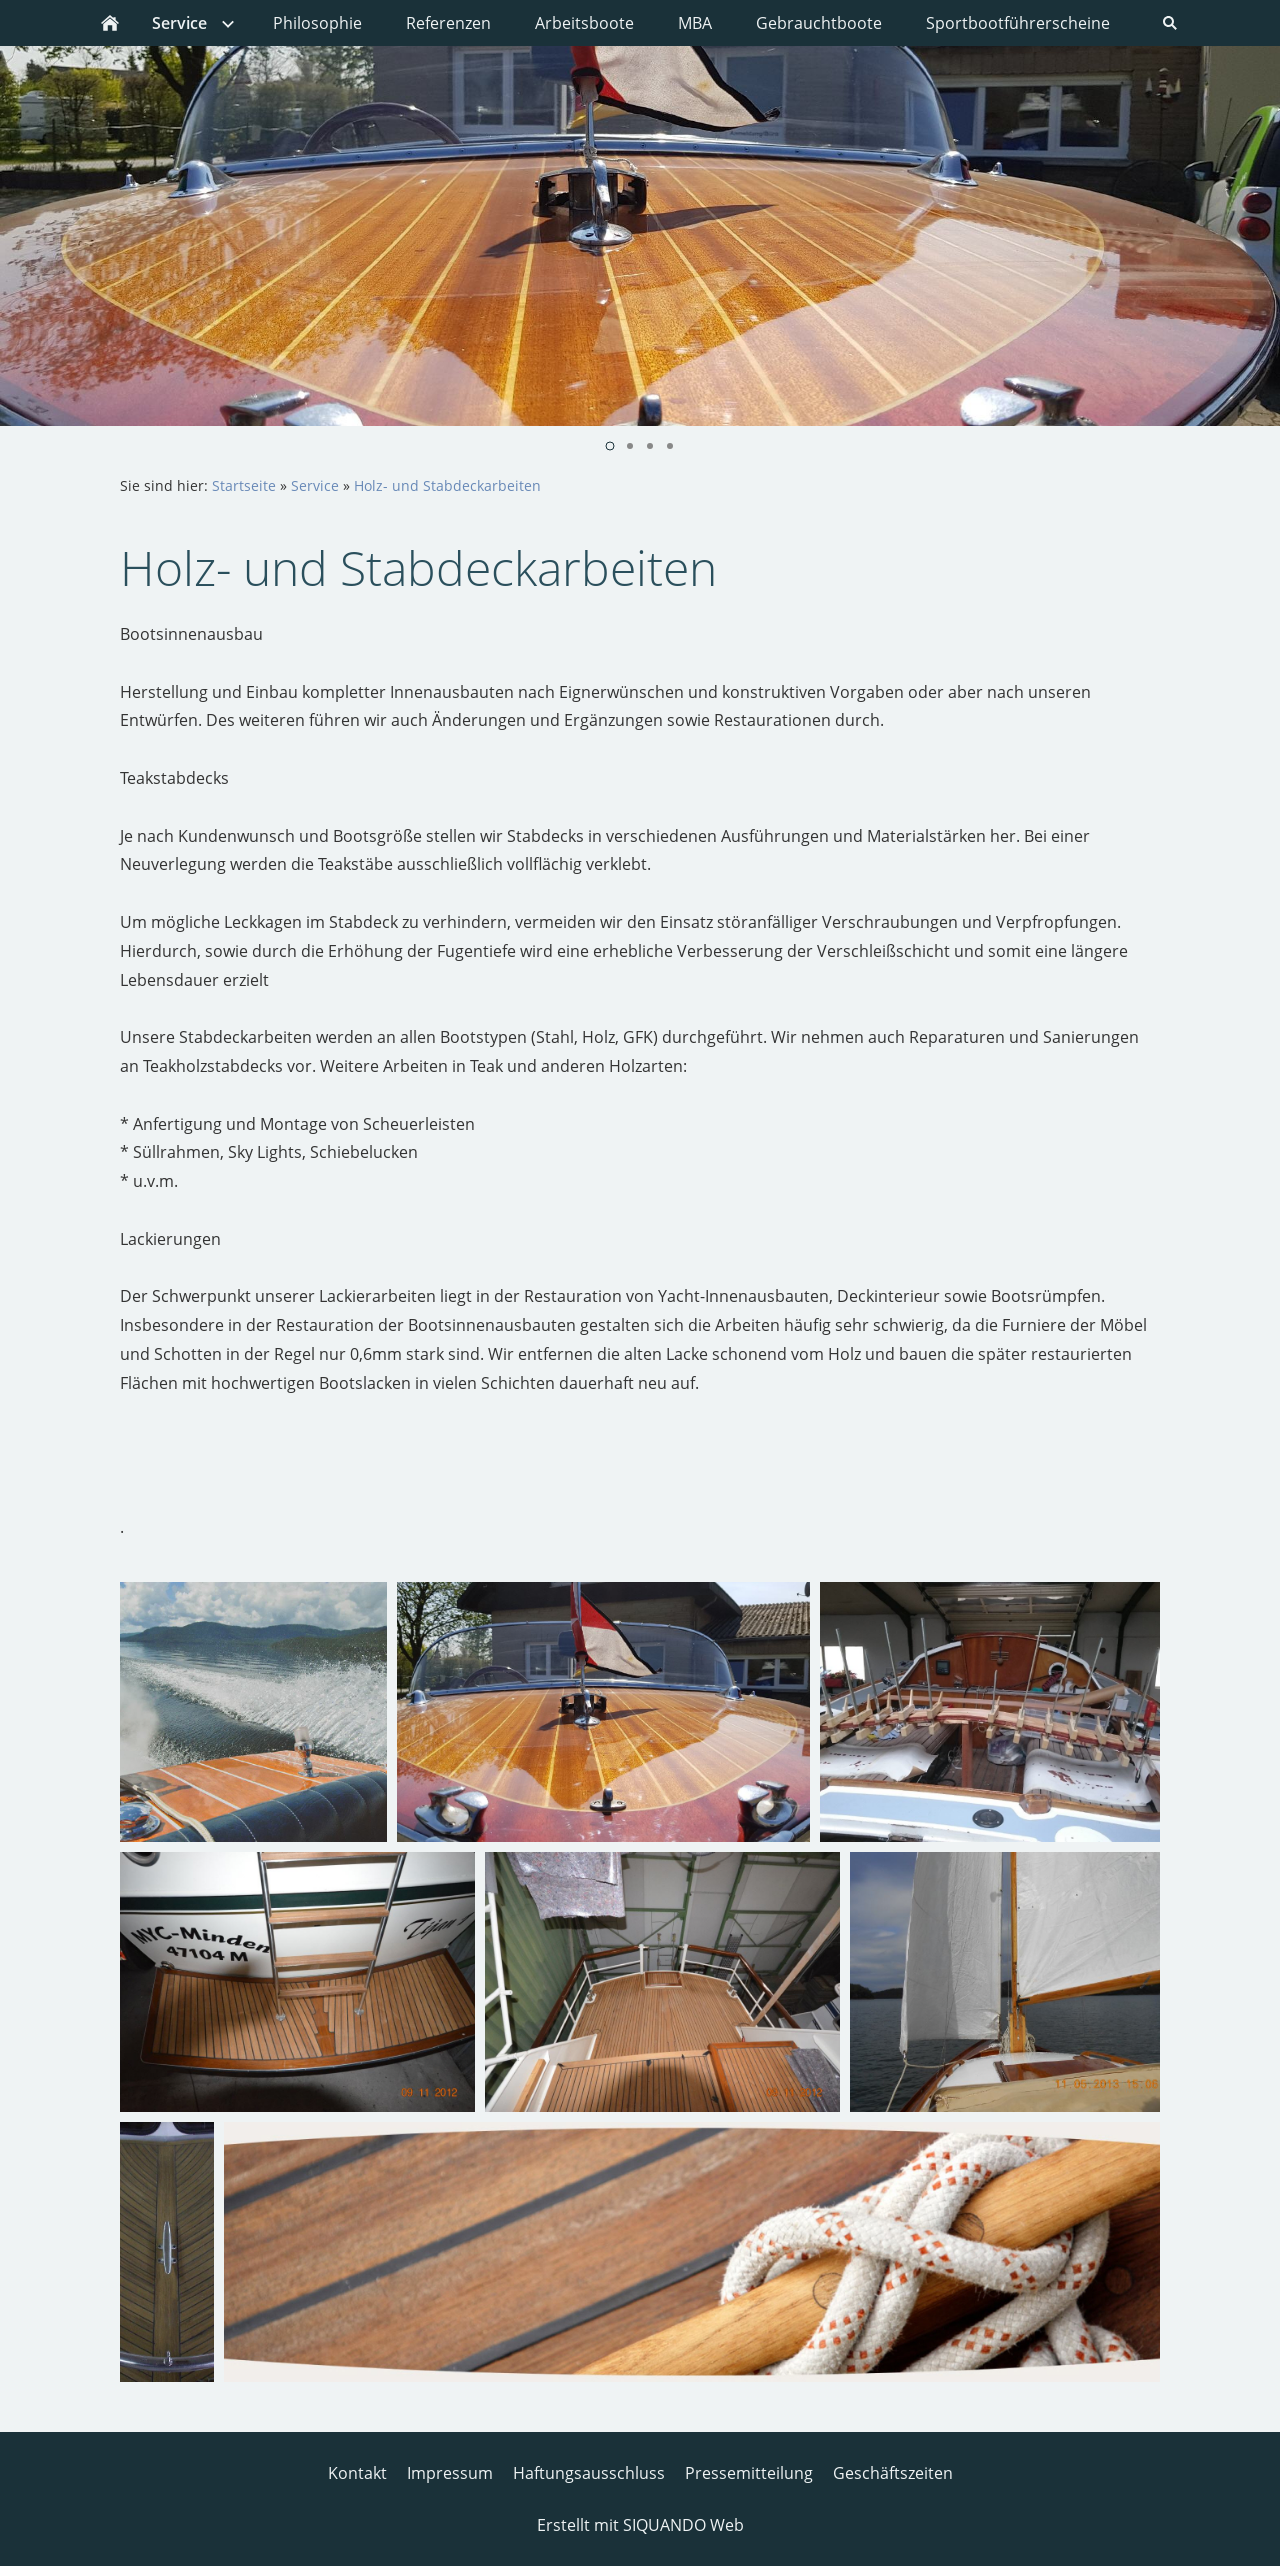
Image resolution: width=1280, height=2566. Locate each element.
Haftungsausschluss (589, 2473)
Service (315, 485)
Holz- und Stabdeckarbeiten (447, 485)
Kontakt (357, 2473)
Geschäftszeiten (893, 2473)
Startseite (244, 485)
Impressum (450, 2473)
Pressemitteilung (749, 2473)
